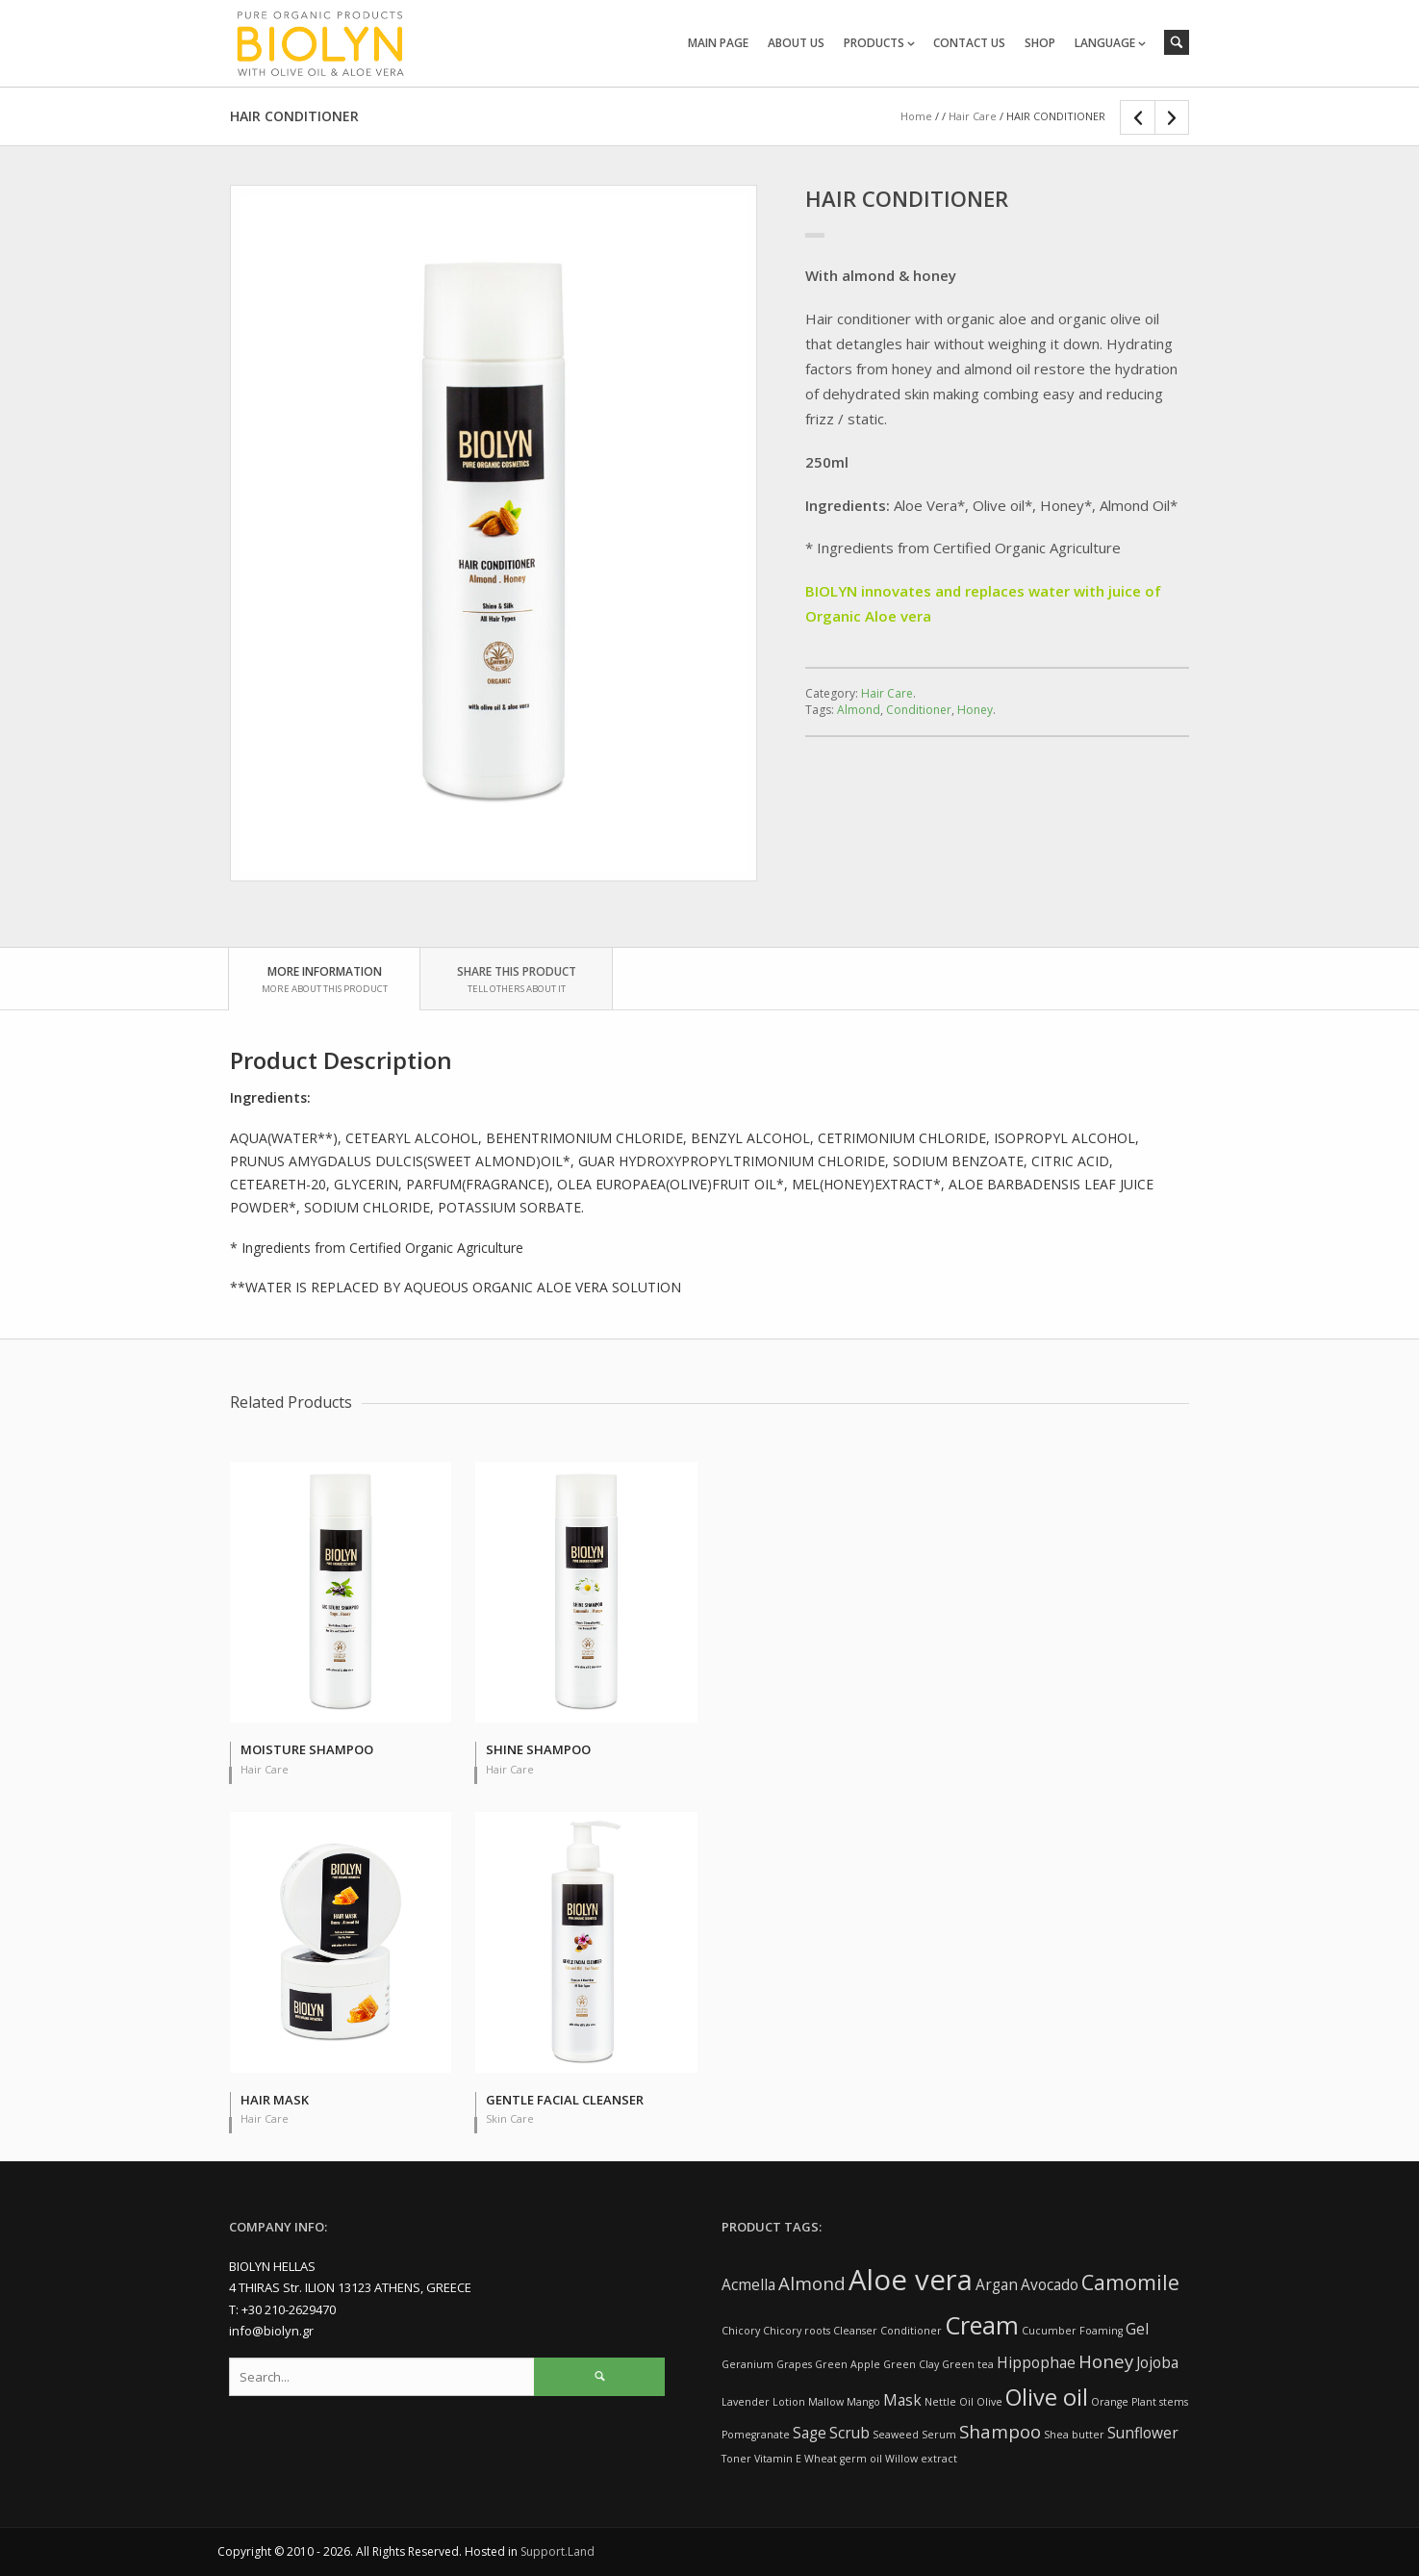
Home (916, 116)
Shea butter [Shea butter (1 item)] (1074, 2434)
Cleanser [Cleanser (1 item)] (855, 2330)
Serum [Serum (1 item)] (939, 2434)
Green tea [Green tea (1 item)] (968, 2364)
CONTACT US (969, 43)
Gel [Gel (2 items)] (1137, 2328)
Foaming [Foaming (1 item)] (1101, 2330)
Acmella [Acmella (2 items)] (748, 2284)
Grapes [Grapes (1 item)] (794, 2364)
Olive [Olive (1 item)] (989, 2402)
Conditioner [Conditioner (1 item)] (911, 2330)
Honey (975, 709)
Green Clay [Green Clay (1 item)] (911, 2364)
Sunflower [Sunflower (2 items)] (1142, 2432)
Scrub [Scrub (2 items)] (849, 2432)
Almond (858, 709)
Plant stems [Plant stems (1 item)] (1159, 2402)
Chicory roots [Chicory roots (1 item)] (796, 2330)
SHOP (1040, 43)
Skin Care (510, 2118)
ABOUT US (796, 43)
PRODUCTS (874, 43)
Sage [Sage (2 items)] (809, 2432)
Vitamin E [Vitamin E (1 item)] (777, 2458)
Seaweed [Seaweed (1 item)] (896, 2434)
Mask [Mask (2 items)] (902, 2399)
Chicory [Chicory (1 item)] (741, 2330)
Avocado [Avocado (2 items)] (1049, 2284)
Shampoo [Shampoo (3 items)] (1000, 2431)
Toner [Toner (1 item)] (736, 2458)
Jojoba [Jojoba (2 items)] (1157, 2362)
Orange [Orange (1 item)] (1109, 2402)
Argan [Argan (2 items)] (997, 2284)
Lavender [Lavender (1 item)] (746, 2402)
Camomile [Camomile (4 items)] (1130, 2282)
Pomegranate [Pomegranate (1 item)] (756, 2434)
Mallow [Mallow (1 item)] (826, 2402)
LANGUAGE (1105, 43)
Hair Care (973, 116)
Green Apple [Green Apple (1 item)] (847, 2364)
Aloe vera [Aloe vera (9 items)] (911, 2279)
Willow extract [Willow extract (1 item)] (921, 2458)
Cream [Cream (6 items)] (982, 2324)
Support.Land (557, 2551)
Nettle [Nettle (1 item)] (940, 2402)
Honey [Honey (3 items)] (1105, 2361)
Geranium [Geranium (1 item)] (747, 2364)
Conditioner (918, 709)
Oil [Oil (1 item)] (966, 2402)
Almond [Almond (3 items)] (812, 2283)
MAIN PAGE (718, 43)
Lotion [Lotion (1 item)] (789, 2402)
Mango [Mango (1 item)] (863, 2402)
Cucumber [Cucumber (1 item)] (1049, 2330)
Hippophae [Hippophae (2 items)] (1036, 2362)
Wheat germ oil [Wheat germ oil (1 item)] (843, 2458)
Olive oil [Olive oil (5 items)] (1046, 2397)
